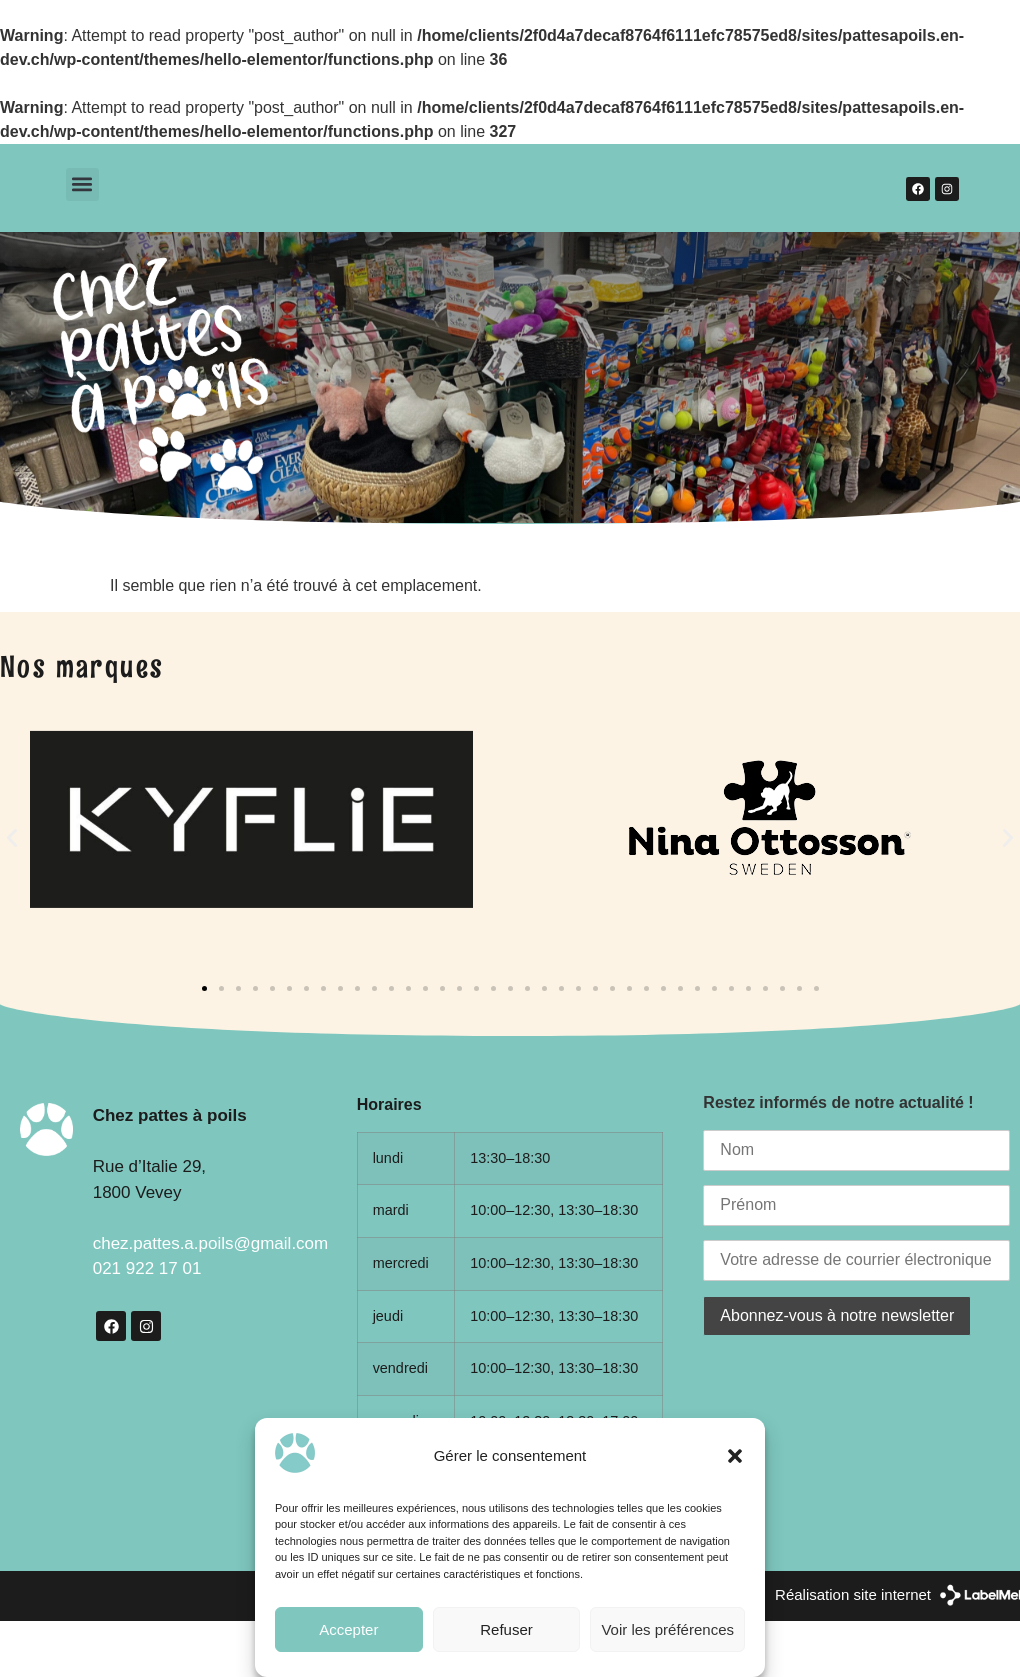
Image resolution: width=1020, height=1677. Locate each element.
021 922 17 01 (147, 1268)
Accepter (348, 1629)
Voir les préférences (667, 1629)
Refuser (506, 1629)
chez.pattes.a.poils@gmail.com (211, 1243)
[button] (735, 1456)
